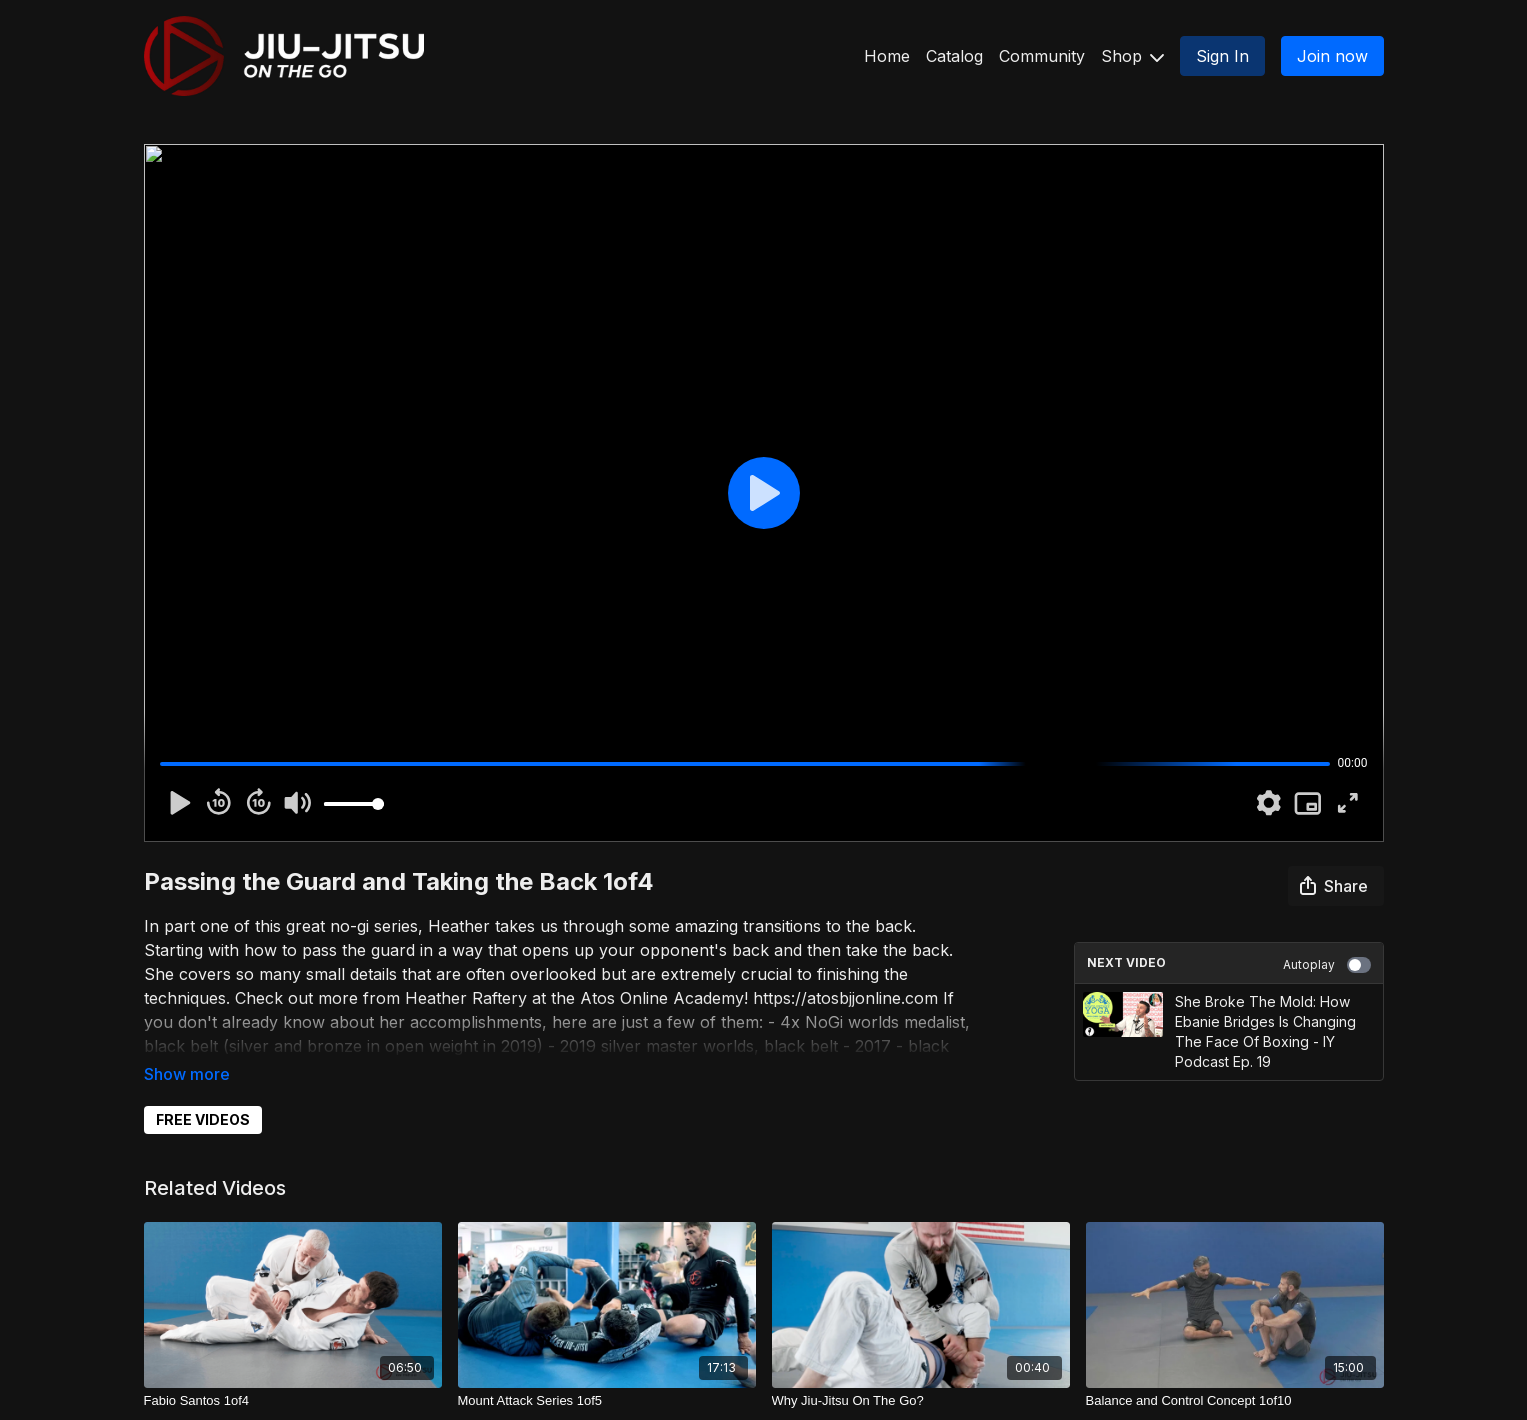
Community (1042, 56)
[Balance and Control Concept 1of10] (1235, 1401)
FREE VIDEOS (203, 1119)
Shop (1132, 56)
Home (887, 56)
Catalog (954, 56)
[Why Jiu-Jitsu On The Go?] (921, 1401)
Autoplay (1327, 965)
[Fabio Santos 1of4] (293, 1401)
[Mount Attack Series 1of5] (607, 1401)
